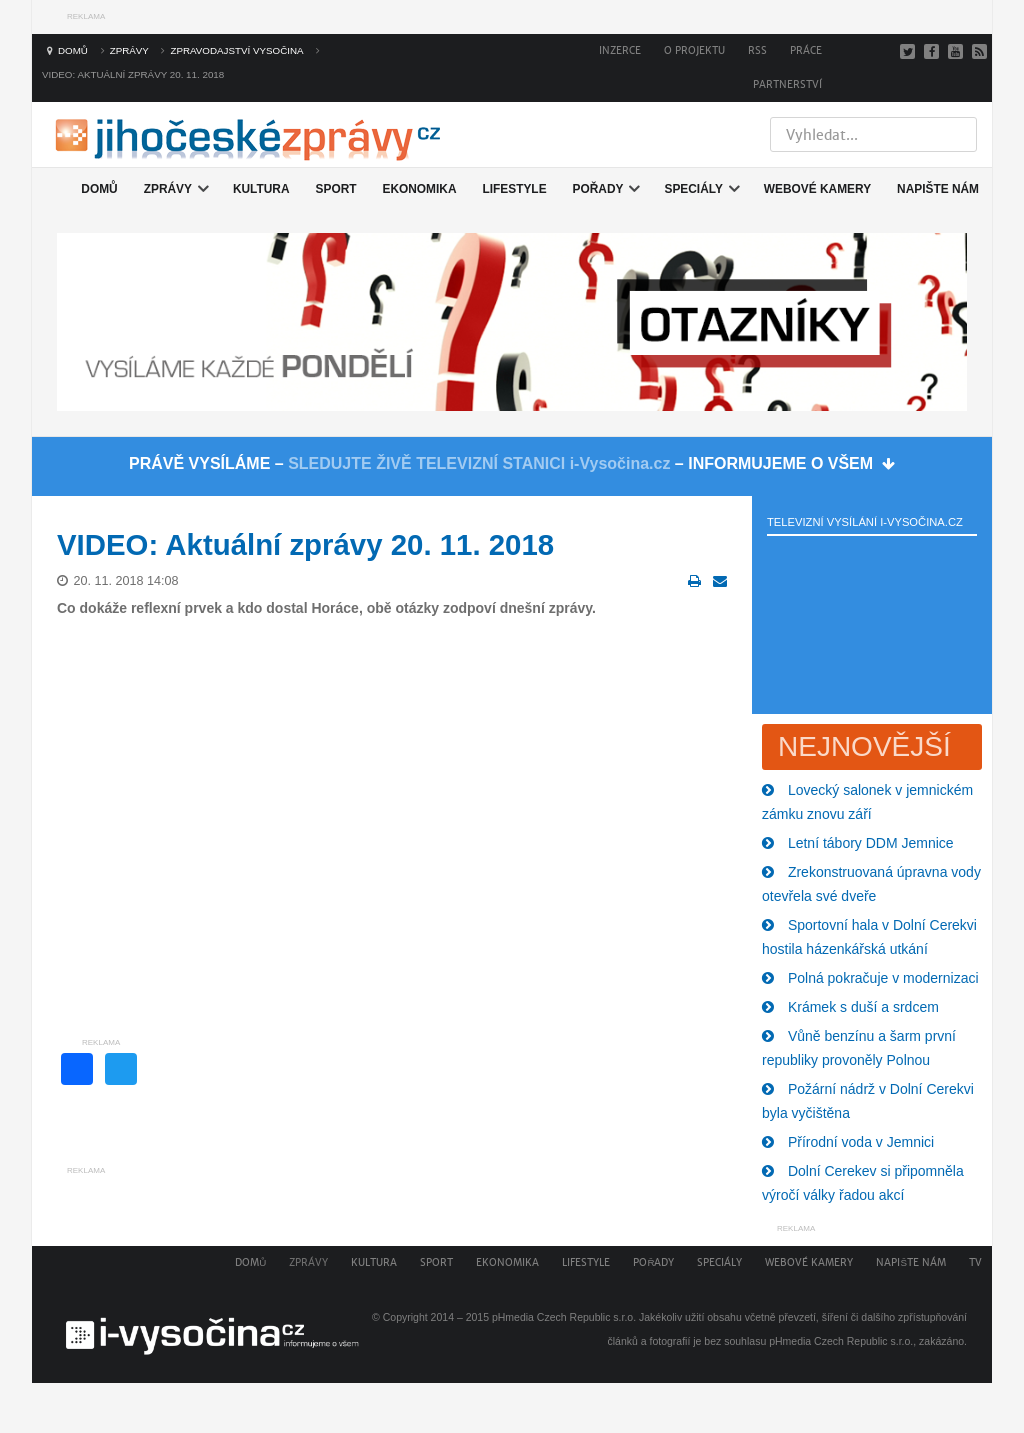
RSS (757, 50)
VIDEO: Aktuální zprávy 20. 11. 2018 (305, 544)
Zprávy (308, 1262)
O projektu (694, 50)
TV (975, 1262)
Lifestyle (586, 1262)
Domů (250, 1262)
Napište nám (911, 1262)
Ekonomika (507, 1262)
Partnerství (787, 84)
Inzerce (620, 50)
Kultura (374, 1262)
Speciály (719, 1262)
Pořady (653, 1262)
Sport (436, 1262)
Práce (806, 50)
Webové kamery (809, 1262)
